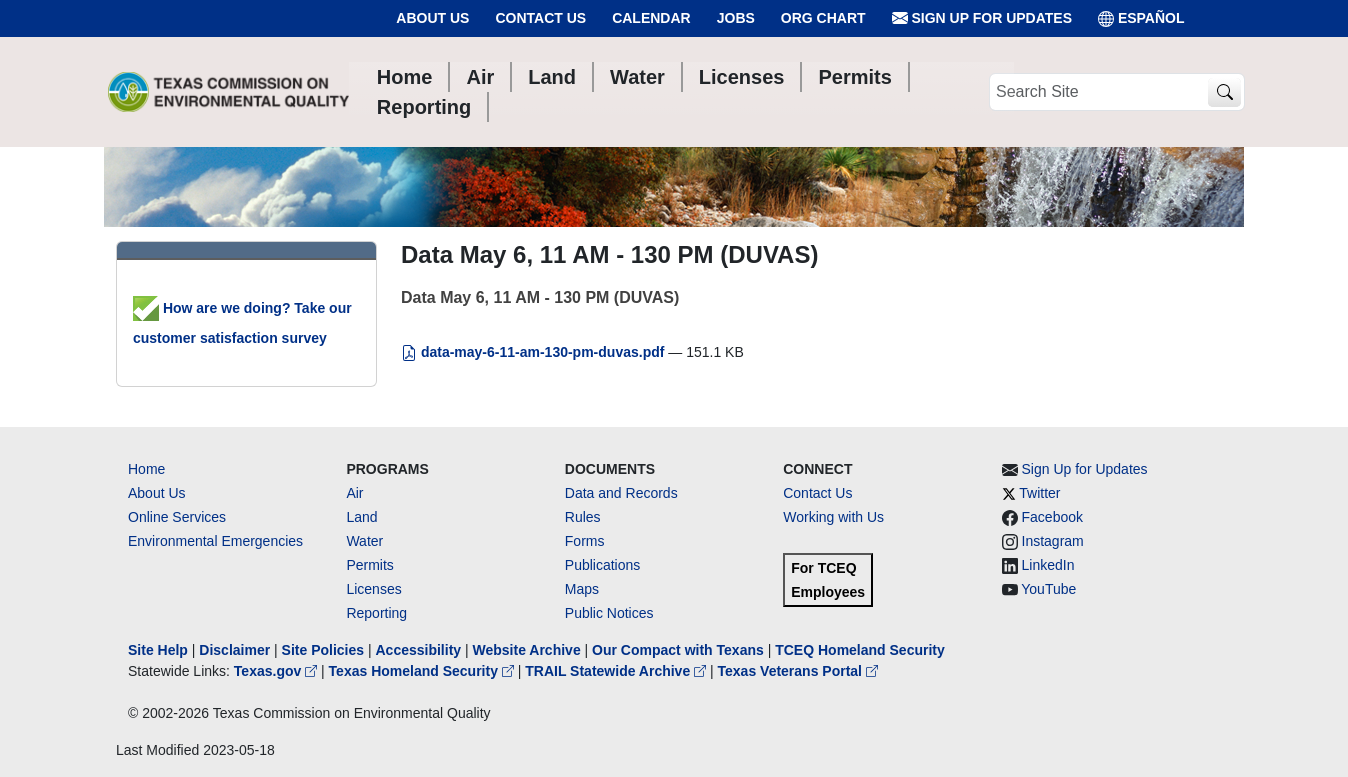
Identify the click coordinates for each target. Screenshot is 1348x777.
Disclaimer (234, 650)
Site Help (158, 650)
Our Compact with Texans (678, 650)
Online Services (177, 517)
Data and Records (621, 493)
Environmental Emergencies (215, 541)
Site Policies (323, 650)
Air (354, 493)
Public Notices (609, 613)
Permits (369, 565)
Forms (585, 541)
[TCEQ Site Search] (1224, 92)
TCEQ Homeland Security (860, 650)
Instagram (1053, 541)
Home (146, 469)
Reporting (376, 613)
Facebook (1052, 517)
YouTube (1048, 589)
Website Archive (527, 650)
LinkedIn (1048, 565)
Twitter (1039, 493)
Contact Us (540, 18)
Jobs (736, 18)
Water (364, 541)
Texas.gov (277, 671)
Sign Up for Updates (982, 18)
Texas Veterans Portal (798, 671)
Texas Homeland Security (423, 671)
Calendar (651, 18)
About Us (432, 18)
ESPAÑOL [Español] (1141, 18)
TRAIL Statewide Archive (617, 671)
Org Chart (823, 18)
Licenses (373, 589)
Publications (603, 565)
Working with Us (833, 517)
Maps (582, 589)
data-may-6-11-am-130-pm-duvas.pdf (534, 352)
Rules (583, 517)
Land (361, 517)
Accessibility (420, 650)
